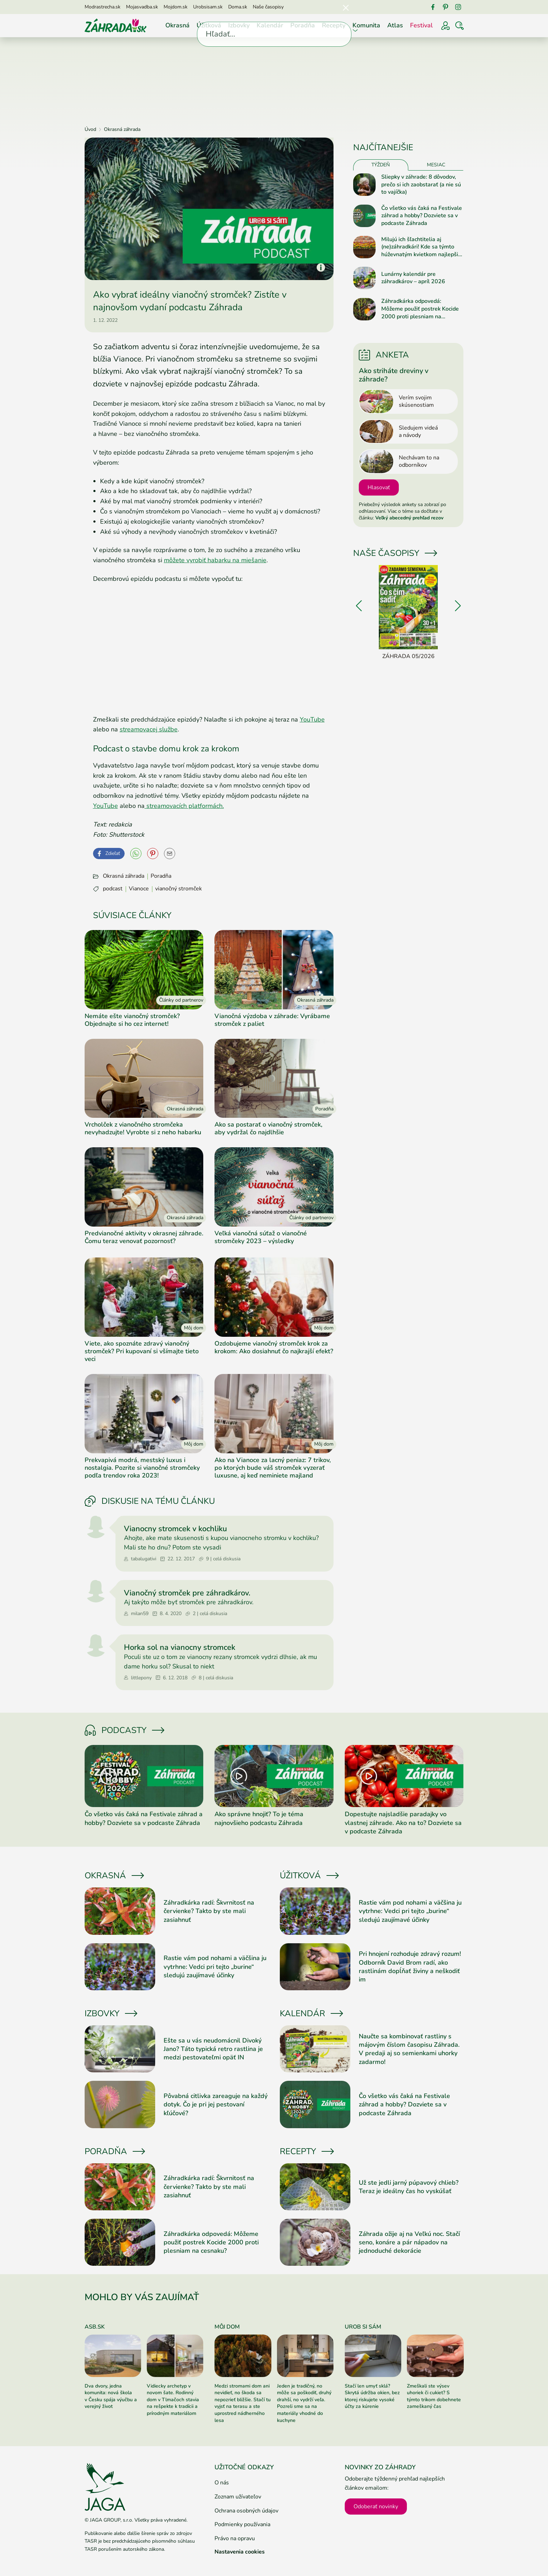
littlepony (138, 1678)
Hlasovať (379, 487)
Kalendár (270, 25)
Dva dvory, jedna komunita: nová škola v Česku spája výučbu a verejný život (111, 2396)
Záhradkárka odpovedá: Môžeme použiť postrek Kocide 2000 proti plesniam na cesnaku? (211, 2242)
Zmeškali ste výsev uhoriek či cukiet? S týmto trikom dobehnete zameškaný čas (434, 2396)
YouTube (312, 719)
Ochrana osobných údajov (246, 2511)
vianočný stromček (178, 888)
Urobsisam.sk (208, 7)
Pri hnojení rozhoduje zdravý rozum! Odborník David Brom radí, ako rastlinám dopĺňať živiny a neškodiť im (410, 1967)
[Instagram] (458, 7)
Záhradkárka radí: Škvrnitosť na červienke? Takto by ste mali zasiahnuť (209, 1911)
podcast (113, 888)
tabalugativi (140, 1559)
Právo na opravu (234, 2538)
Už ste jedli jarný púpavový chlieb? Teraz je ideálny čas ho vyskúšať (408, 2186)
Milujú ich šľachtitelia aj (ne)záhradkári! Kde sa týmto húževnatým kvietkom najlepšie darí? (421, 247)
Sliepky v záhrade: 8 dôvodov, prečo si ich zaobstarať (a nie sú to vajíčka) (421, 184)
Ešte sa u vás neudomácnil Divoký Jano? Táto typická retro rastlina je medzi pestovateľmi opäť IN (213, 2049)
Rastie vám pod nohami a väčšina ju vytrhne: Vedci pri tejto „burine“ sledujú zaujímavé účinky (215, 1966)
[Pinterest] (445, 7)
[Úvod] (115, 25)
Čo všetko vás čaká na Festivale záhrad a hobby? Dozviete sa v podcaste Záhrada (144, 1818)
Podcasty (124, 1730)
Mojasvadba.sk (142, 7)
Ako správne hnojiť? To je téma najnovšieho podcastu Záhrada (258, 1818)
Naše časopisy (268, 7)
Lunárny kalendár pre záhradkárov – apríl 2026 (413, 278)
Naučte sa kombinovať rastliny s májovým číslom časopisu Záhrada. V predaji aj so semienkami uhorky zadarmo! (409, 2049)
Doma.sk (237, 7)
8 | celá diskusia (212, 1678)
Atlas (395, 25)
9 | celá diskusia (219, 1559)
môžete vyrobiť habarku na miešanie (215, 560)
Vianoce (139, 888)
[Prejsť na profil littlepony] (96, 1645)
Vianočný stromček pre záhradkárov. (187, 1593)
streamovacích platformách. (184, 806)
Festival (421, 25)
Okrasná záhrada (123, 876)
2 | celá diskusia (206, 1614)
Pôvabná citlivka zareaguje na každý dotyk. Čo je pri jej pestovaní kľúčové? (216, 2104)
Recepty (333, 25)
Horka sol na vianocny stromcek (179, 1647)
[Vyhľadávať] (459, 25)
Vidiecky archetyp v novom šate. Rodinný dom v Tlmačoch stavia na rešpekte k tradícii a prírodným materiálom (173, 2400)
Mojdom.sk (175, 7)
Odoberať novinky (376, 2506)
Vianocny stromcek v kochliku (175, 1528)
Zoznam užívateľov (237, 2497)
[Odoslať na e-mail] (169, 853)
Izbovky (239, 25)
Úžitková (209, 25)
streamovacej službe (149, 729)
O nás (221, 2483)
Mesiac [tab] (436, 164)
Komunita (366, 25)
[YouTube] (135, 853)
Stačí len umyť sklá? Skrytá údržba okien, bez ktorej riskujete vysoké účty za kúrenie (372, 2396)
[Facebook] (432, 7)
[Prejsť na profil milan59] (96, 1591)
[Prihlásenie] (445, 25)
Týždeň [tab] (380, 164)
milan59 (136, 1614)
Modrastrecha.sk (102, 7)
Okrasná (177, 25)
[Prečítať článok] (144, 1776)
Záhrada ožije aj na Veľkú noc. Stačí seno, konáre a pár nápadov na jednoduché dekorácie (409, 2242)
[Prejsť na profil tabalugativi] (96, 1527)
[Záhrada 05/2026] (408, 612)
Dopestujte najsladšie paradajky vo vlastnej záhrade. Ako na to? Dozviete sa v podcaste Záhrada (403, 1822)
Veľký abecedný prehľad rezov (409, 517)
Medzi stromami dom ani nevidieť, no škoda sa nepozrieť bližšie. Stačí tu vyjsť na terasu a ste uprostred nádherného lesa (242, 2403)
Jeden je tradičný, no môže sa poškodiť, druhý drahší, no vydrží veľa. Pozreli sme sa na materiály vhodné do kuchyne (304, 2403)
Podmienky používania (242, 2524)
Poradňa (302, 25)
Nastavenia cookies (239, 2552)
